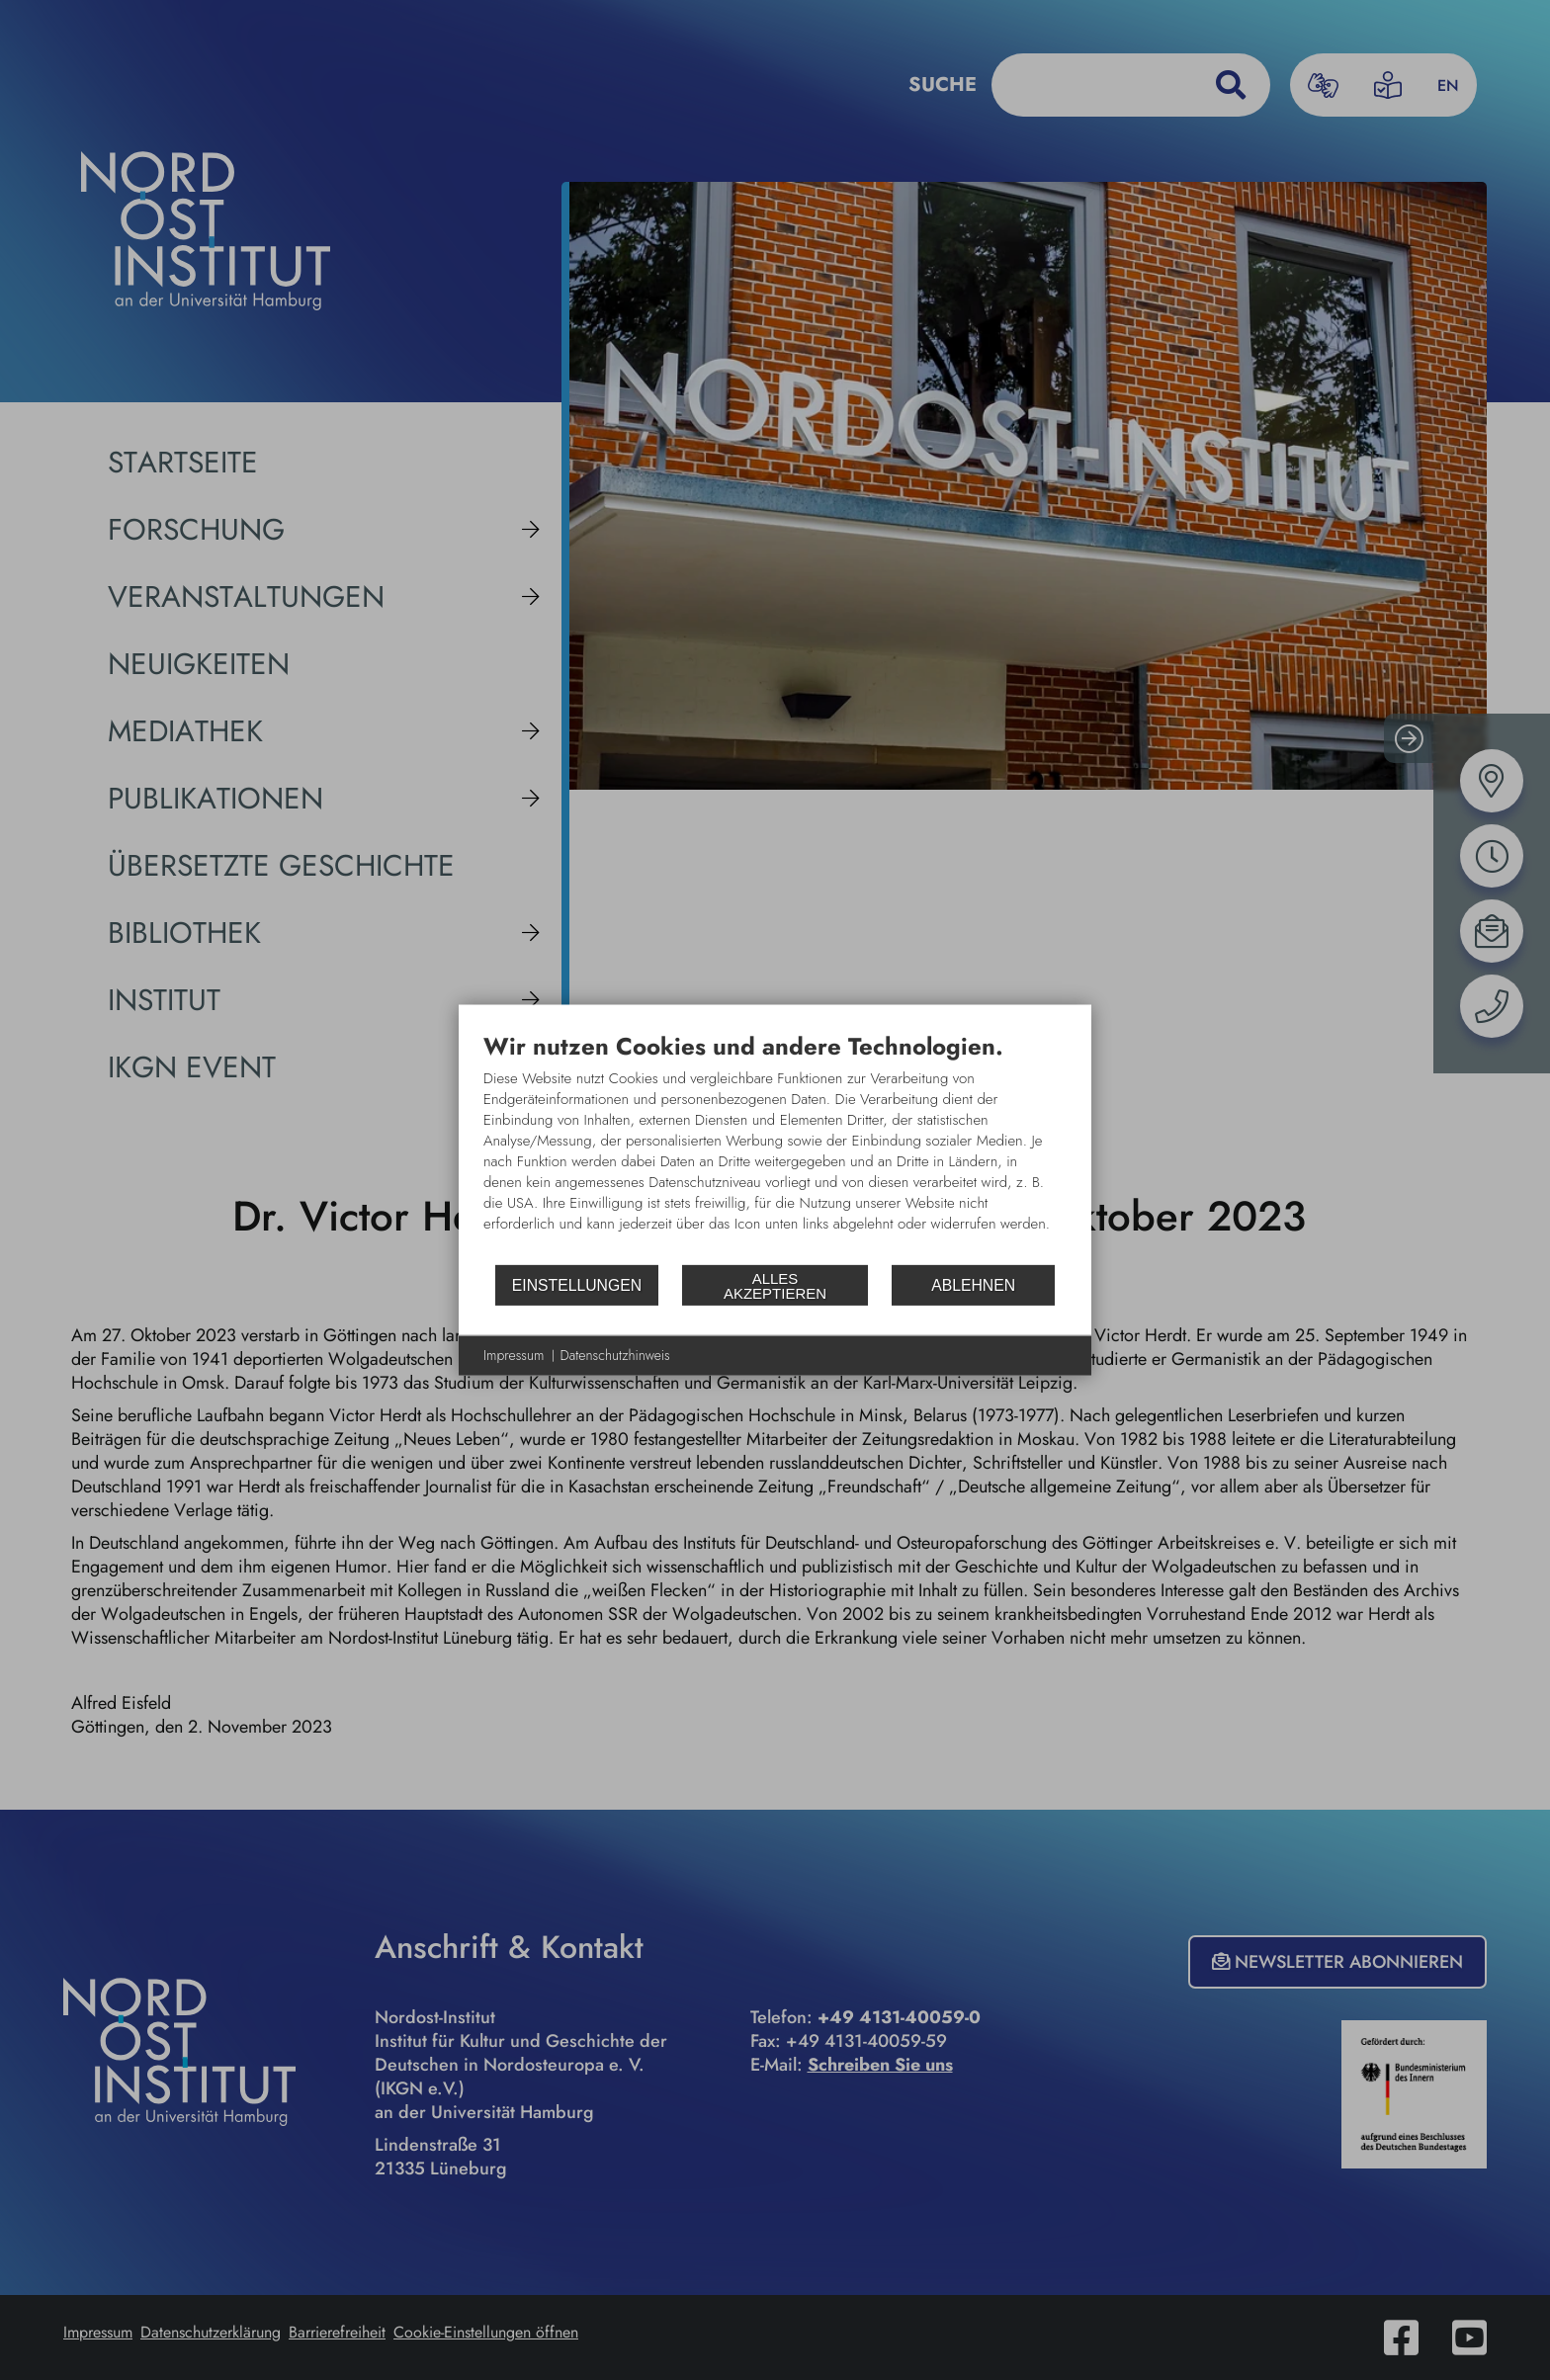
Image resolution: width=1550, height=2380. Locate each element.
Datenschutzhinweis (615, 1355)
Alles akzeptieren (775, 1285)
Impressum (514, 1355)
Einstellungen (577, 1284)
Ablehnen (973, 1284)
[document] (775, 1147)
